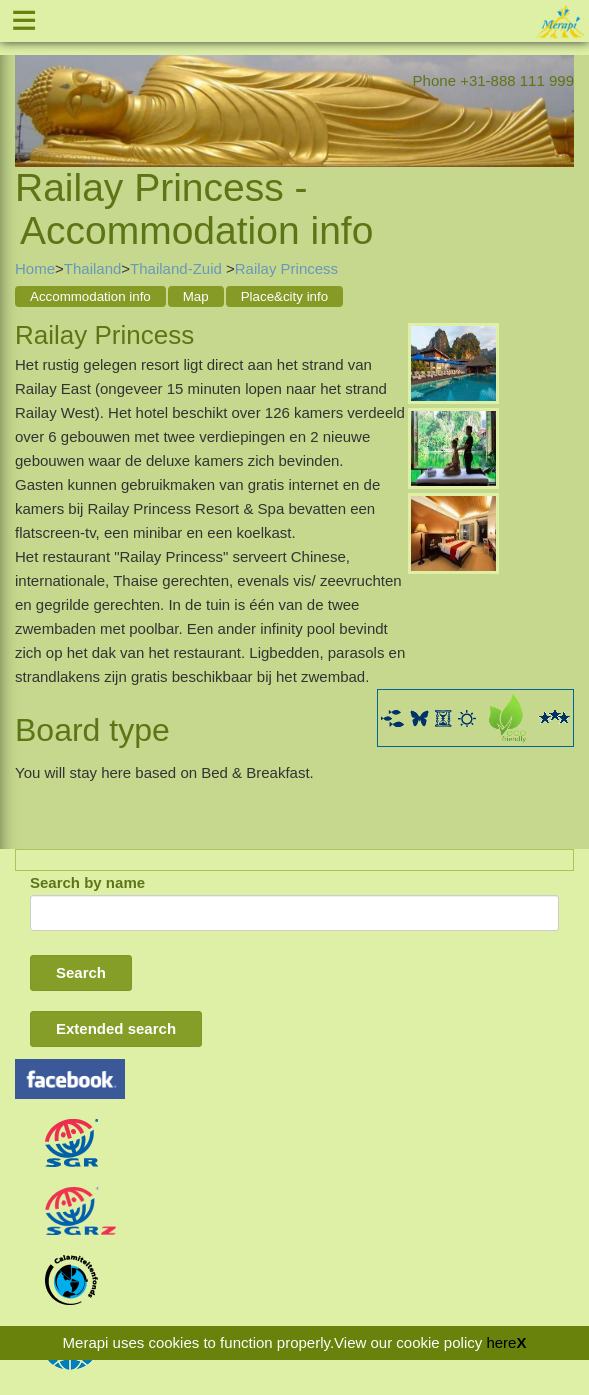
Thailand (93, 268)
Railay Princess (286, 268)
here (501, 1342)
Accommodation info (90, 296)
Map (196, 296)
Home (35, 268)
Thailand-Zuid (178, 268)
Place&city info (284, 296)
